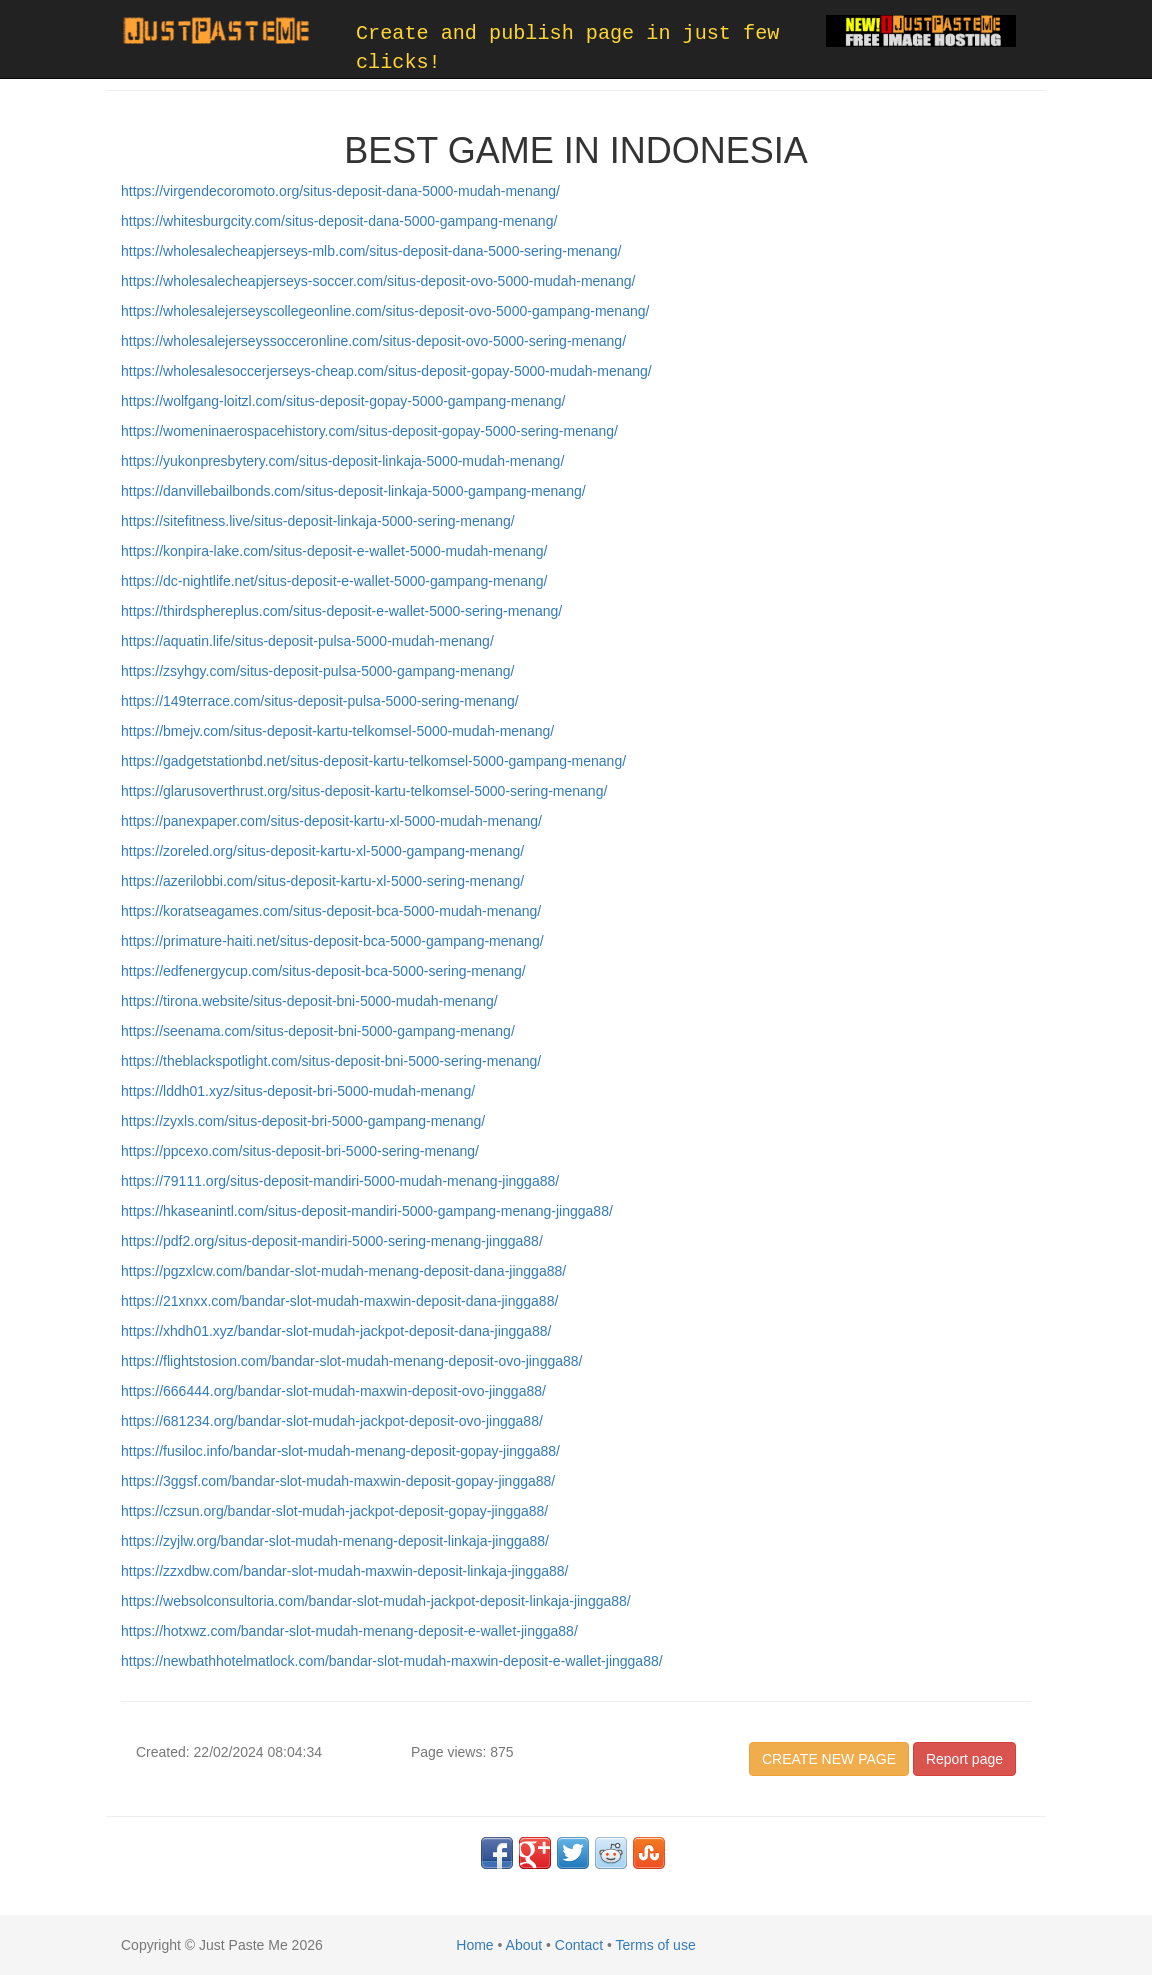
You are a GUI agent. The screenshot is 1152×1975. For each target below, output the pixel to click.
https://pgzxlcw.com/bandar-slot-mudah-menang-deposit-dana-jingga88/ (343, 1271)
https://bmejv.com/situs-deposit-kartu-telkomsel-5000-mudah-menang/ (337, 731)
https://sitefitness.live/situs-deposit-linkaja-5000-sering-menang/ (318, 521)
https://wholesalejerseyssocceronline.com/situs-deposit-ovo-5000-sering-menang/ (373, 341)
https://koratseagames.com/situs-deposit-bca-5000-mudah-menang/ (331, 911)
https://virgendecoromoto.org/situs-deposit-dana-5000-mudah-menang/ (340, 191)
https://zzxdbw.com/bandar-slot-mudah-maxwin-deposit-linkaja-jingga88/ (344, 1571)
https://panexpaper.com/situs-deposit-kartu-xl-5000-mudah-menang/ (331, 821)
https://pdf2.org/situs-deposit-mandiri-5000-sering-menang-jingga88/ (332, 1241)
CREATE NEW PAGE (829, 1759)
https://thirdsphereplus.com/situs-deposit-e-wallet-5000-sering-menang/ (341, 611)
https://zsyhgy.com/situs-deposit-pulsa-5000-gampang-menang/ (318, 671)
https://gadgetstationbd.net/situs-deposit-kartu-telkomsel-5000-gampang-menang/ (373, 761)
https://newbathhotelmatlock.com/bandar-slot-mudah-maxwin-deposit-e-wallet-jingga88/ (392, 1661)
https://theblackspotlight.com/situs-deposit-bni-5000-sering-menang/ (331, 1061)
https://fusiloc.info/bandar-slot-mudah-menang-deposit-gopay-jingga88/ (340, 1451)
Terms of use (656, 1945)
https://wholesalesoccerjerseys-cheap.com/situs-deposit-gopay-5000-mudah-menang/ (386, 371)
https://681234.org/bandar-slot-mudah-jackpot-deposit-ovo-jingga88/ (332, 1421)
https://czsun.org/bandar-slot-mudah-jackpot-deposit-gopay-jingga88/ (334, 1511)
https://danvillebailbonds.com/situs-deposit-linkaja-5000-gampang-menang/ (353, 491)
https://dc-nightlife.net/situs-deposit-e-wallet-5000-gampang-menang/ (334, 581)
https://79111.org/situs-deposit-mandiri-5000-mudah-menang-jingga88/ (340, 1181)
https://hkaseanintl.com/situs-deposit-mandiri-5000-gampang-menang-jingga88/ (367, 1211)
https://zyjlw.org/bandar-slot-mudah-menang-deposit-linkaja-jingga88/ (335, 1541)
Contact (579, 1945)
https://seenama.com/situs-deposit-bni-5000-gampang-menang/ (318, 1031)
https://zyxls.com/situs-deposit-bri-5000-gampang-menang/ (303, 1121)
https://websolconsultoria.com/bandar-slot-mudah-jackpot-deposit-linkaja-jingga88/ (376, 1601)
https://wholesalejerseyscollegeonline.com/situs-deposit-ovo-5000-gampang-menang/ (385, 311)
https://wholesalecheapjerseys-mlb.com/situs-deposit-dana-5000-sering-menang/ (371, 251)
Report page (964, 1759)
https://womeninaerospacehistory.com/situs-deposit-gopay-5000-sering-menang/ (369, 431)
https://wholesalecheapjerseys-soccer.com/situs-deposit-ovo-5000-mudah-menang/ (378, 281)
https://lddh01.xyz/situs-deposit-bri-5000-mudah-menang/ (298, 1091)
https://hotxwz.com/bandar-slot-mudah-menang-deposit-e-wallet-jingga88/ (349, 1631)
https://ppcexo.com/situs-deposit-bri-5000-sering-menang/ (300, 1151)
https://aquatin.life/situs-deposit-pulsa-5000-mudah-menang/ (307, 641)
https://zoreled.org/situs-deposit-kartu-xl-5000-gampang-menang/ (322, 851)
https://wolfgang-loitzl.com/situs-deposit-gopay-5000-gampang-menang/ (343, 401)
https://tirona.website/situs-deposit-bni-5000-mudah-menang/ (309, 1001)
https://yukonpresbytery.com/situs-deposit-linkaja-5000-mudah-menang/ (342, 461)
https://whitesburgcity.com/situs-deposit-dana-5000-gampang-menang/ (339, 221)
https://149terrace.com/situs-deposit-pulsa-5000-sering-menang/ (320, 701)
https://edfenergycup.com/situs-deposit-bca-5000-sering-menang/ (323, 971)
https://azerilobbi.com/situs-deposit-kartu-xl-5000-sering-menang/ (322, 881)
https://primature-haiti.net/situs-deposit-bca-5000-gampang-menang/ (332, 941)
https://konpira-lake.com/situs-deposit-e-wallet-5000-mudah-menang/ (334, 551)
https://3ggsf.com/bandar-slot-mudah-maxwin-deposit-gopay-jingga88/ (338, 1481)
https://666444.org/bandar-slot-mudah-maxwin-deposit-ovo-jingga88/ (333, 1391)
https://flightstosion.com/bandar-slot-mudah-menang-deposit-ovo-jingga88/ (351, 1361)
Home (474, 1945)
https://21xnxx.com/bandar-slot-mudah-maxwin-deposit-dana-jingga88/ (339, 1301)
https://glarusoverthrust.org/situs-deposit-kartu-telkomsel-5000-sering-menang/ (364, 791)
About (524, 1945)
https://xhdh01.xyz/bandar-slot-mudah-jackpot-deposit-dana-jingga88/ (336, 1331)
